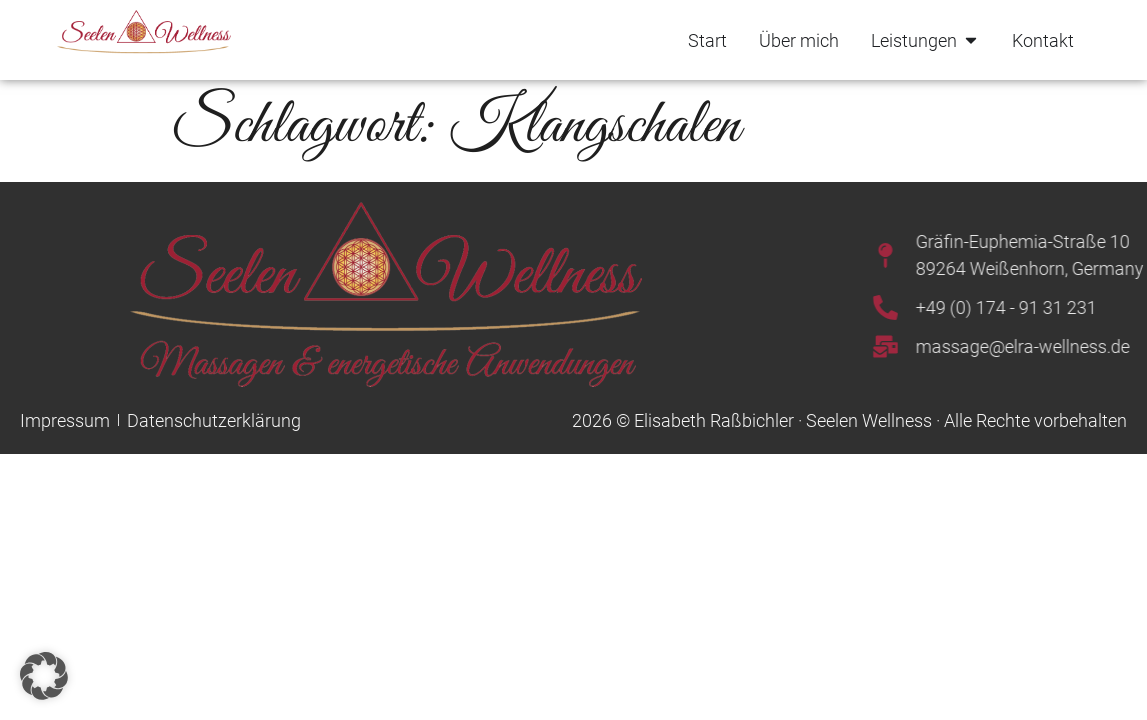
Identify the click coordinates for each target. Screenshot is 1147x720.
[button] (44, 676)
